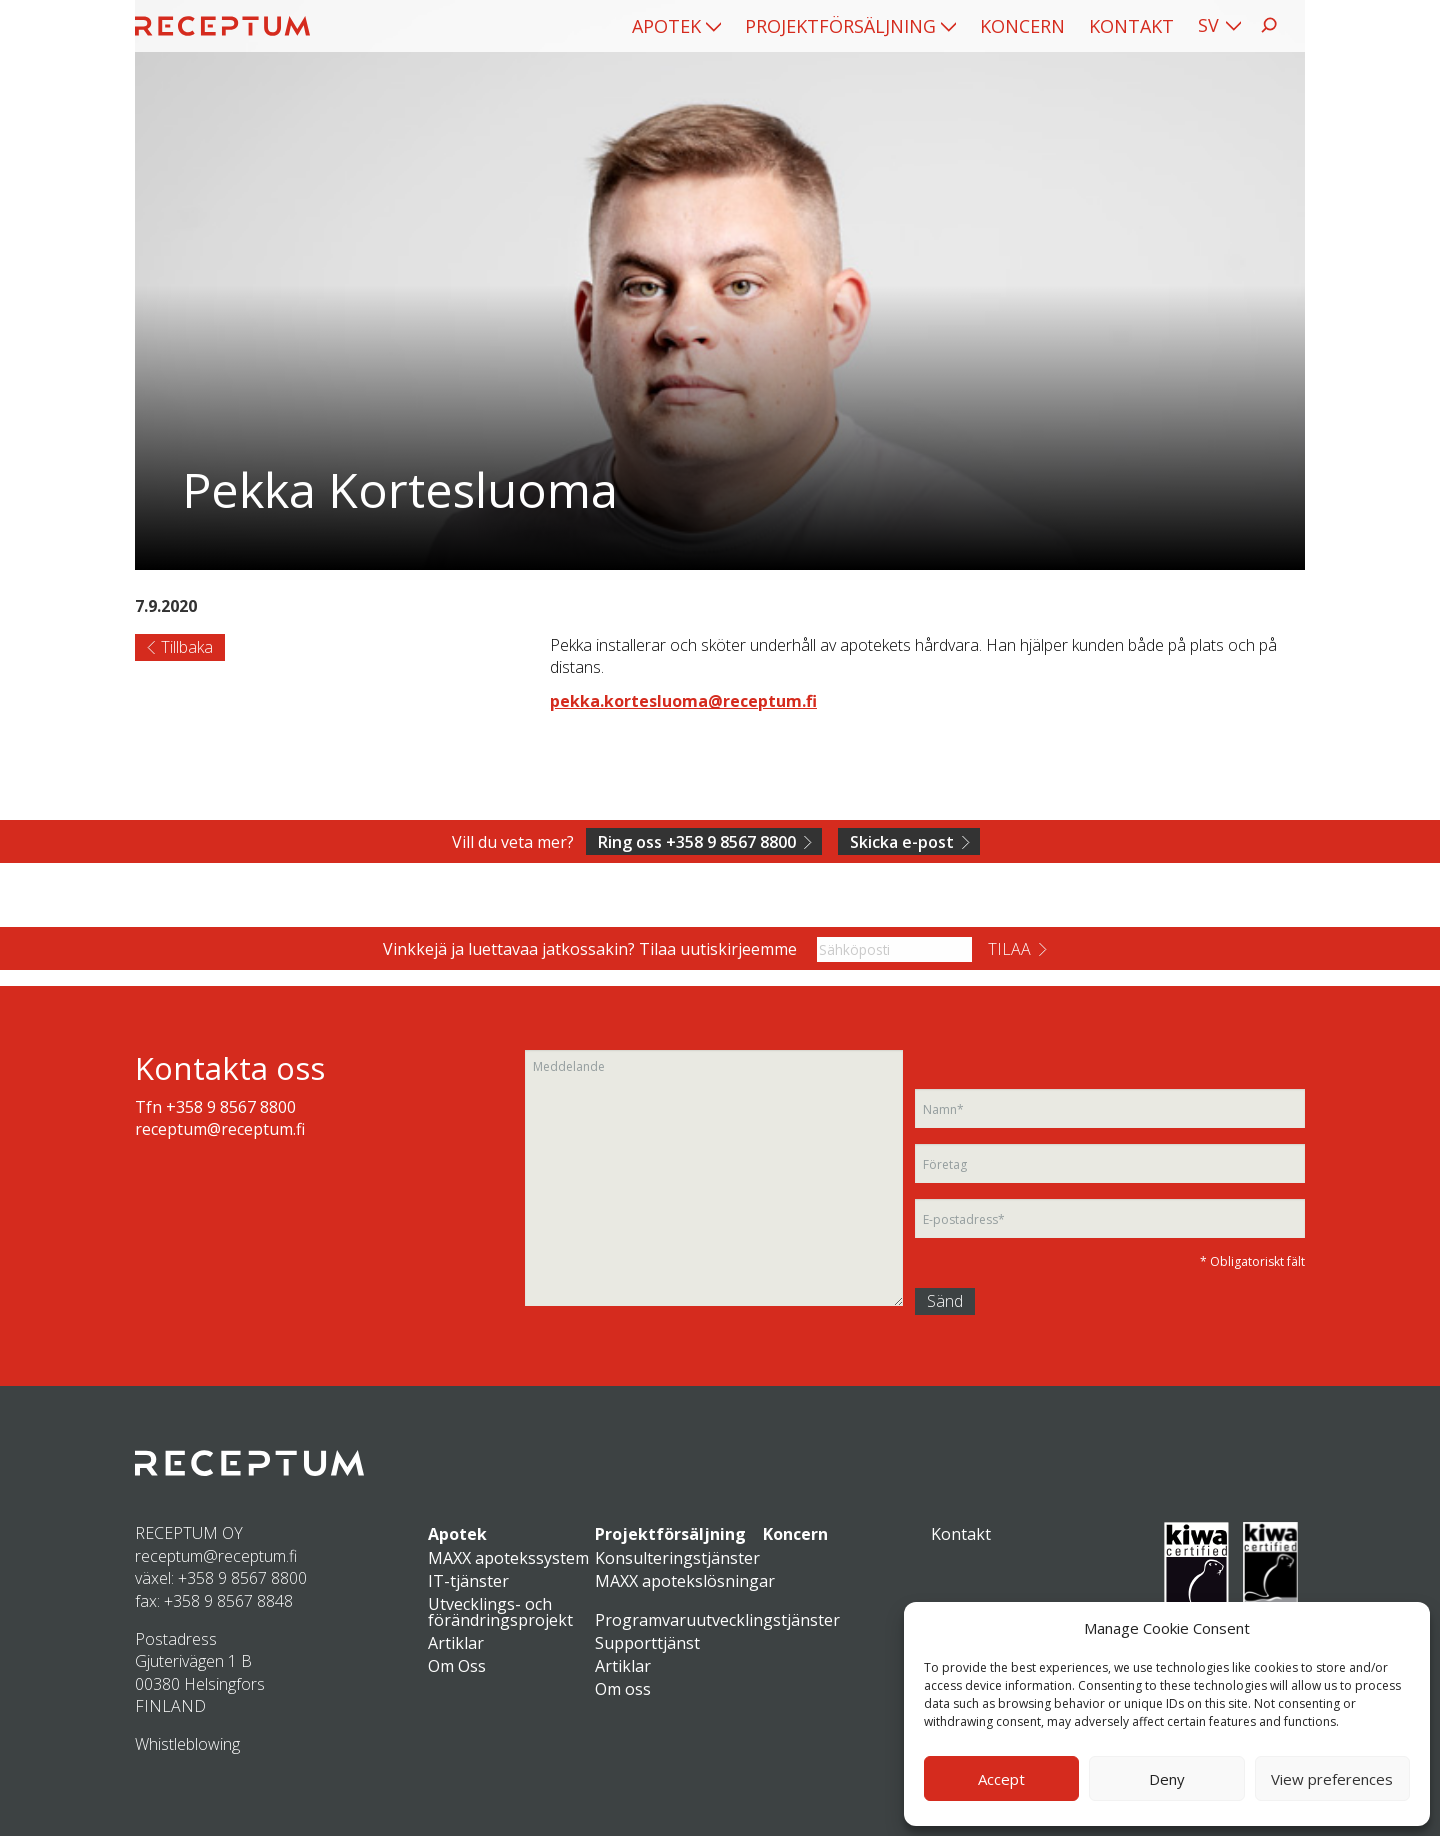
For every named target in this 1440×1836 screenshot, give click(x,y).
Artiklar (456, 1643)
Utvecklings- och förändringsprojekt (500, 1612)
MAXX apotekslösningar (685, 1581)
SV (1208, 25)
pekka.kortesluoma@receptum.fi (683, 701)
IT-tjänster (468, 1581)
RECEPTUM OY (189, 1533)
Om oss (623, 1689)
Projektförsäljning (840, 26)
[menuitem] (676, 26)
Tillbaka (187, 647)
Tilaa (1009, 949)
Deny (1167, 1779)
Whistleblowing (187, 1744)
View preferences (1332, 1779)
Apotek (666, 26)
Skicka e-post (902, 842)
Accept (1001, 1779)
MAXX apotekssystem (508, 1558)
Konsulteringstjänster (677, 1558)
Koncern (1022, 26)
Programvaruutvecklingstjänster (717, 1620)
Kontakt (1131, 26)
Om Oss (457, 1666)
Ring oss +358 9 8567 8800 (697, 842)
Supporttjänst (647, 1643)
